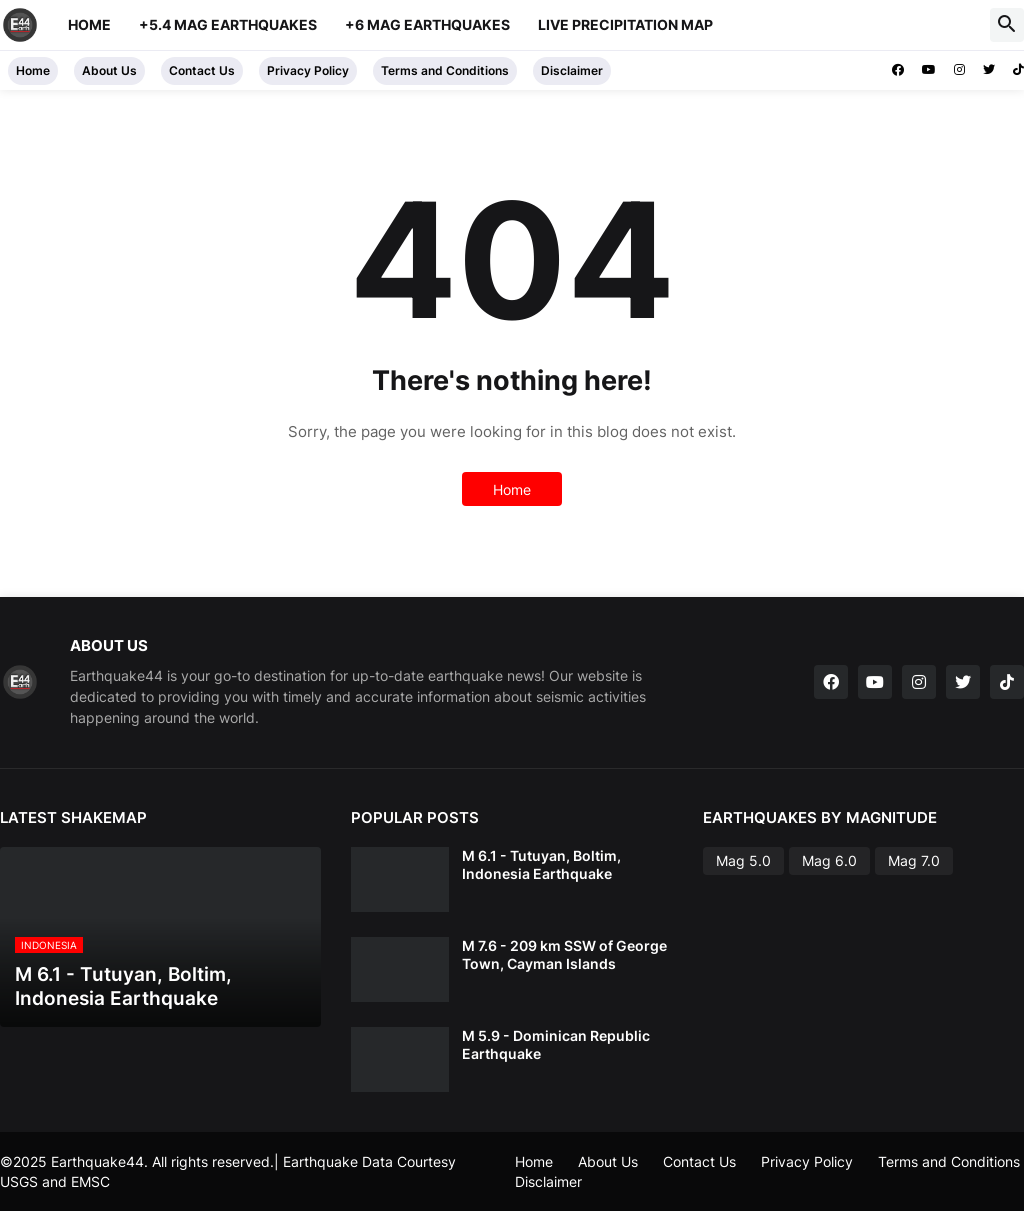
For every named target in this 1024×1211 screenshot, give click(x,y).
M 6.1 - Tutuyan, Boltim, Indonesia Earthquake (541, 864)
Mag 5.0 (743, 860)
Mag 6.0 (829, 860)
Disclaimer (572, 70)
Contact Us (202, 70)
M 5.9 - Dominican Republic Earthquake (556, 1044)
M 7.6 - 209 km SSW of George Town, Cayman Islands (564, 954)
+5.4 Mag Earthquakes (228, 24)
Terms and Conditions (445, 70)
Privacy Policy (308, 70)
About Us (109, 70)
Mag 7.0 (914, 860)
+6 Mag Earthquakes (427, 24)
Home (89, 24)
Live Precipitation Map (625, 24)
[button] (1007, 25)
